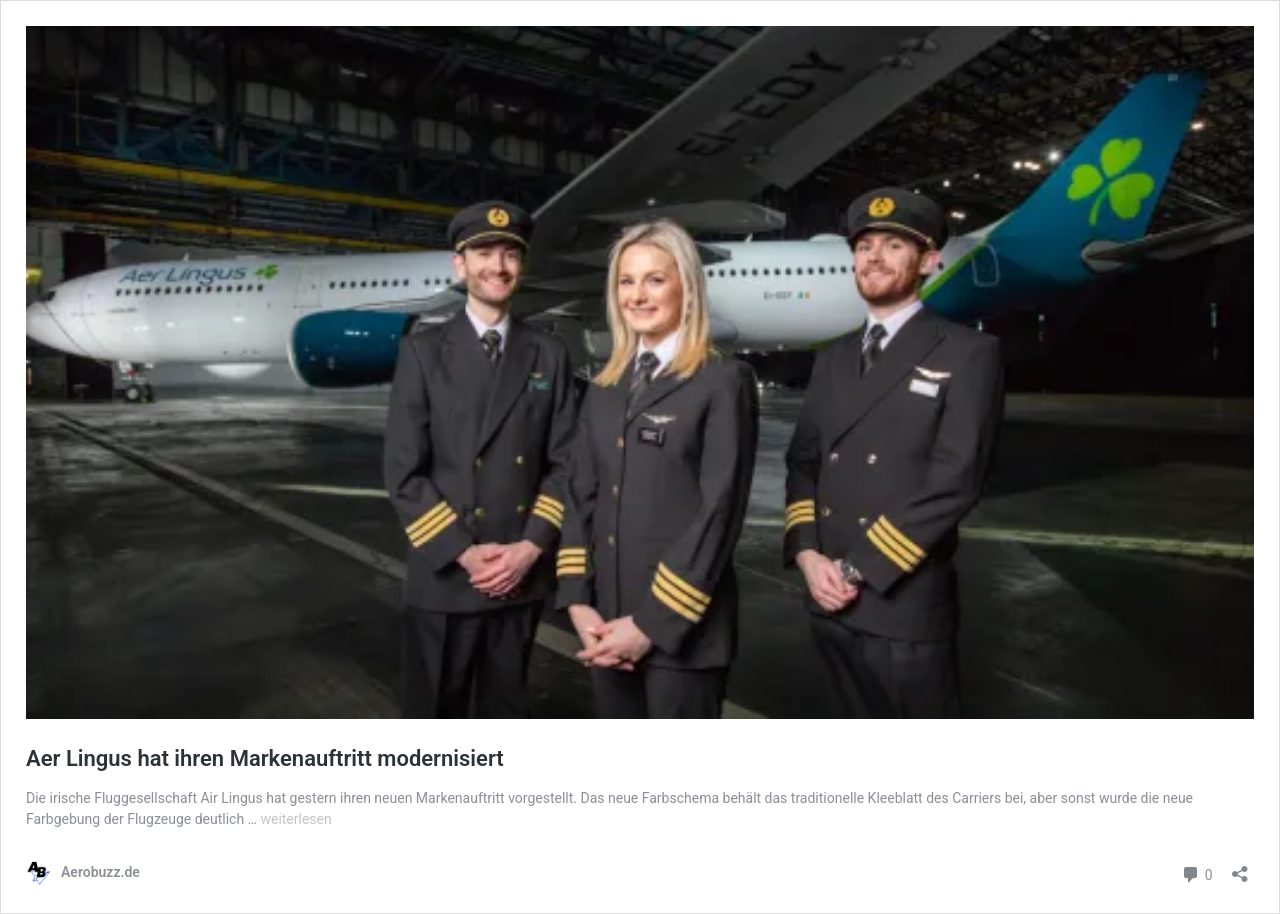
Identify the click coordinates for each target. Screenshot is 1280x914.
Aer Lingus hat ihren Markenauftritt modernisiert (265, 758)
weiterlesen (295, 819)
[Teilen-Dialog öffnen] (1240, 867)
